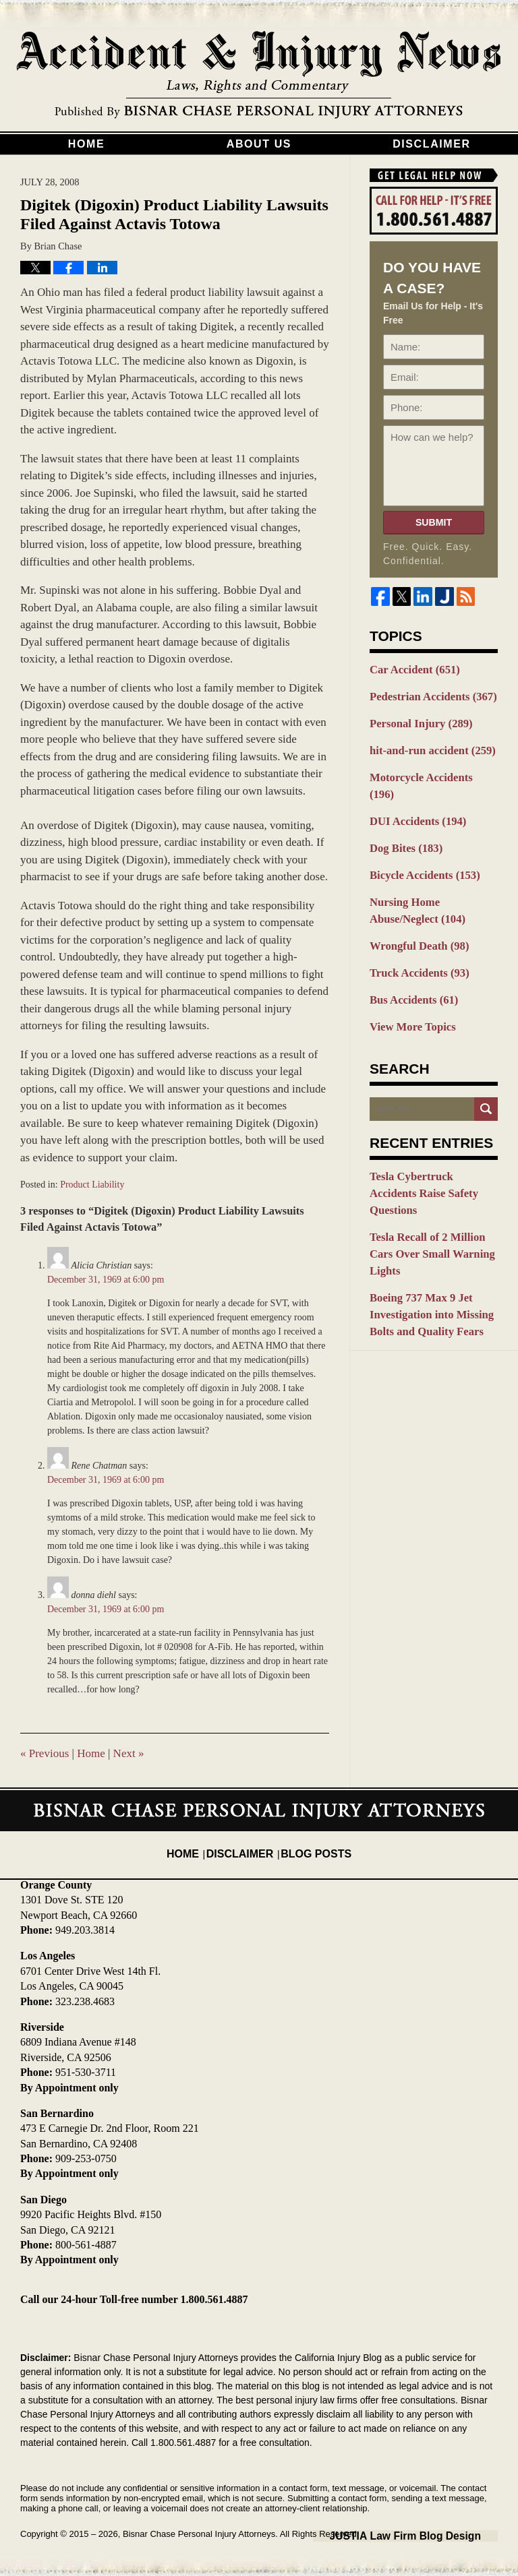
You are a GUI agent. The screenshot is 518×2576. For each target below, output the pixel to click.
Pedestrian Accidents (427, 693)
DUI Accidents (413, 794)
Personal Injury (416, 719)
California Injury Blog (259, 75)
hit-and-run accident (426, 744)
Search (486, 1068)
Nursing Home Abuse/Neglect (433, 878)
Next (128, 1753)
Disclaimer (432, 144)
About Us (259, 144)
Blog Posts (311, 1844)
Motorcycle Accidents (428, 769)
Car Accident (410, 668)
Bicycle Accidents (419, 845)
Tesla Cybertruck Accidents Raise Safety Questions (429, 1143)
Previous (44, 1753)
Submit (433, 522)
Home (86, 144)
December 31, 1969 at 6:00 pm (105, 1280)
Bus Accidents (409, 961)
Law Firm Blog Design (433, 2534)
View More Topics (408, 986)
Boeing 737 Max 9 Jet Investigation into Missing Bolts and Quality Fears (426, 1231)
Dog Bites (403, 820)
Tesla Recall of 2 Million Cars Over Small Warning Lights (433, 1183)
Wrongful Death (414, 911)
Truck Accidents (414, 936)
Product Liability (92, 1184)
